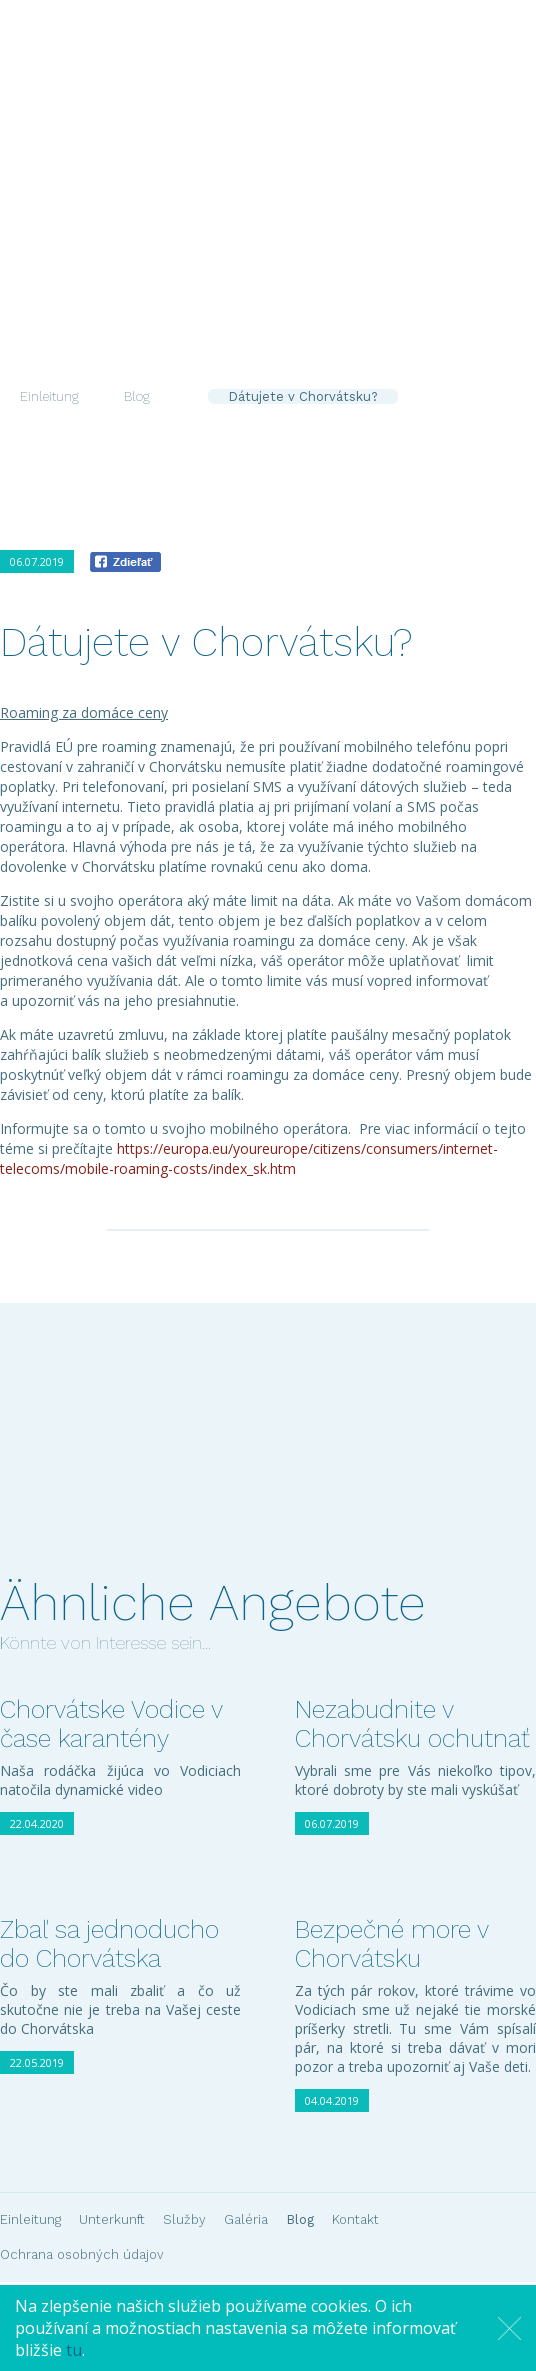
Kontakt (481, 218)
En (320, 138)
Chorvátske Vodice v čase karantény (111, 1724)
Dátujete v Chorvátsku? (303, 396)
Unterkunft (196, 218)
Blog (415, 218)
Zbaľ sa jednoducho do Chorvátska (109, 1944)
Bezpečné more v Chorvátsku (391, 1944)
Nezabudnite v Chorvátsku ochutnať (412, 1724)
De (347, 138)
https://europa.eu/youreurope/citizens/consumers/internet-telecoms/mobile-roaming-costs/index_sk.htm (249, 1158)
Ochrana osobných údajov (82, 2254)
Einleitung (101, 218)
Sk (293, 138)
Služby (280, 218)
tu (74, 2350)
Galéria (351, 218)
